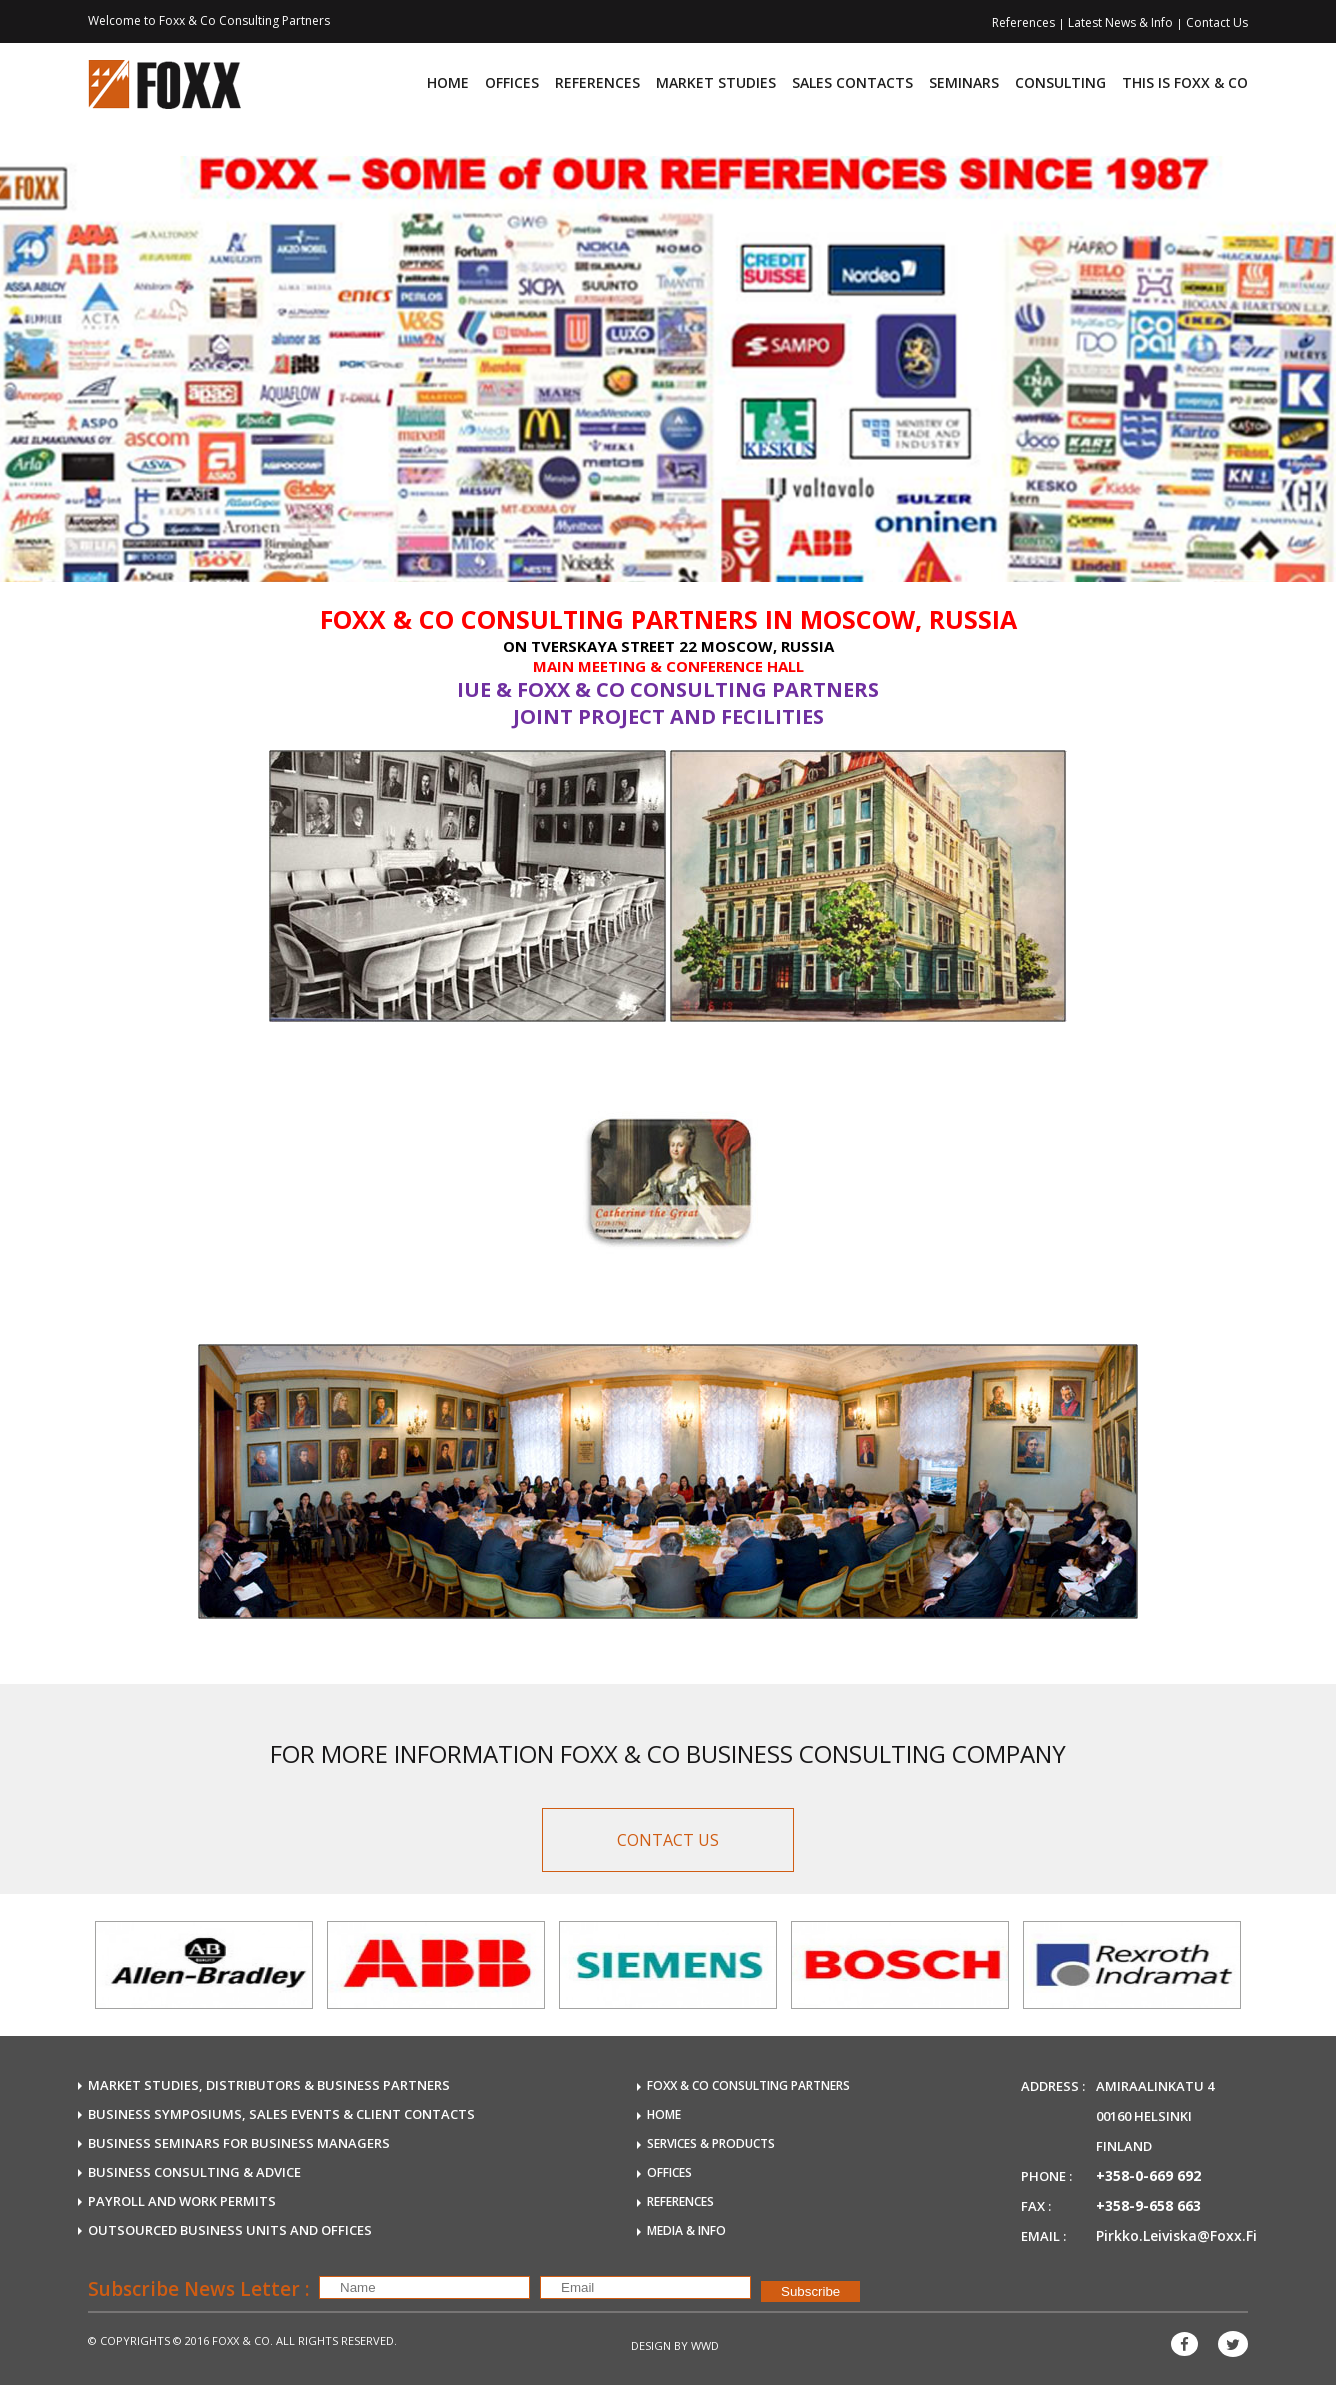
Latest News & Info (1122, 22)
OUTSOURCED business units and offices (230, 2230)
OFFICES (669, 2172)
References (1025, 22)
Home (448, 82)
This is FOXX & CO (1185, 82)
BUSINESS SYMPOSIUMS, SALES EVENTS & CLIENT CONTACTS (281, 2114)
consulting (1060, 82)
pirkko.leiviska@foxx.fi (1176, 2235)
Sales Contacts (852, 82)
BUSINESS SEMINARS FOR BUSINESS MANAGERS (239, 2143)
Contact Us (1217, 22)
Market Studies (716, 82)
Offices (512, 82)
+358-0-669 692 (1148, 2175)
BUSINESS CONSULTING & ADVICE (194, 2172)
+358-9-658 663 (1148, 2205)
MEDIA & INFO (686, 2230)
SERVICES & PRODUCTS (711, 2143)
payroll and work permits (182, 2201)
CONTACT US (668, 1840)
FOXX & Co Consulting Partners (748, 2085)
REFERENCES (680, 2201)
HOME (664, 2114)
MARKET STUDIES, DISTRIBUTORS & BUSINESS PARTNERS (269, 2085)
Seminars (964, 82)
